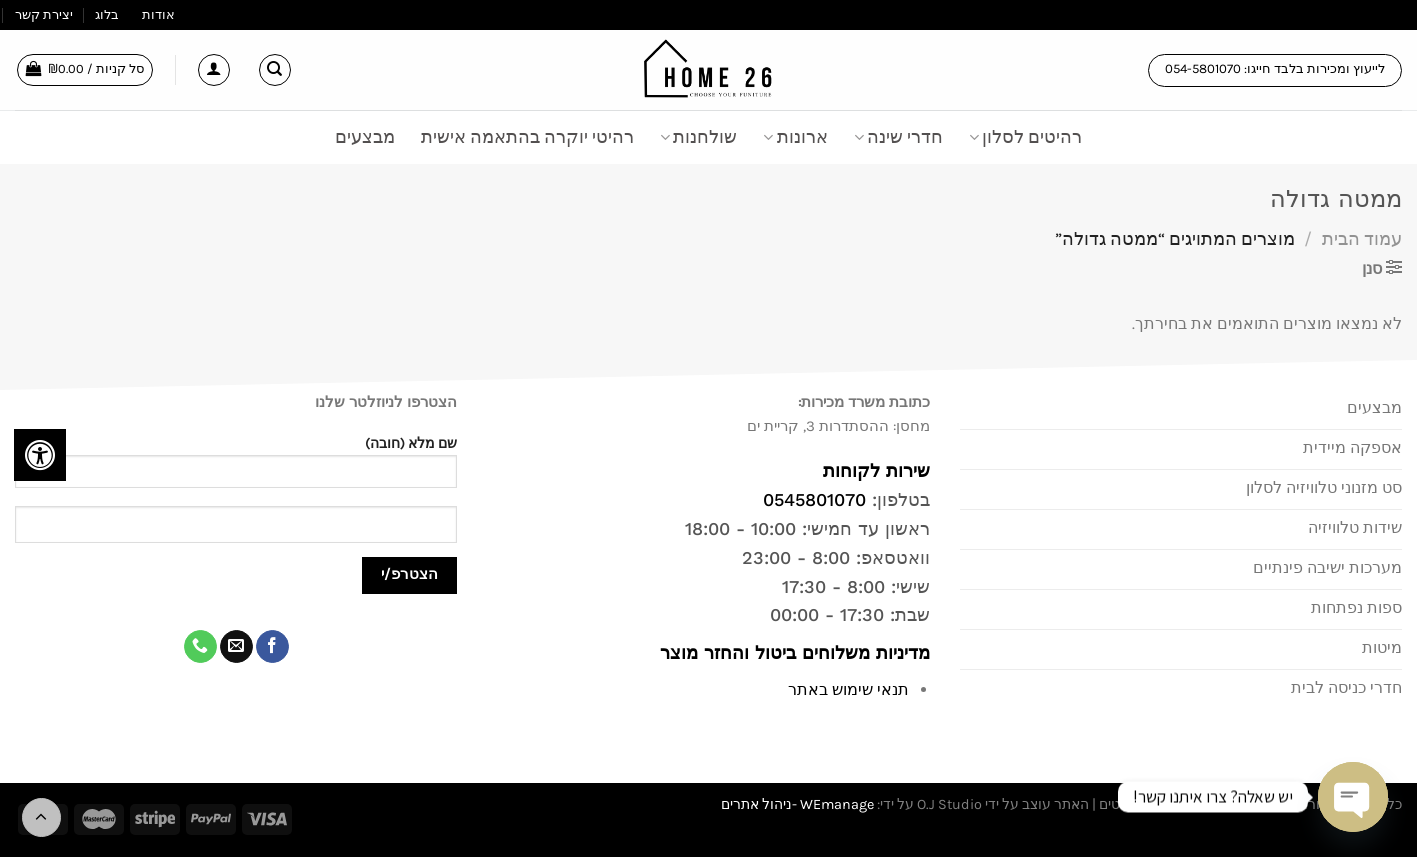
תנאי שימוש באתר (848, 689)
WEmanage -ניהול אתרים (797, 804)
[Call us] (200, 647)
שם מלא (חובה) (236, 468)
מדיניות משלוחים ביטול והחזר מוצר (792, 652)
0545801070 (814, 499)
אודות (158, 14)
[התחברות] (214, 70)
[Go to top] (41, 817)
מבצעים (365, 137)
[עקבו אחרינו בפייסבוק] (272, 647)
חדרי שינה (898, 137)
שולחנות (698, 137)
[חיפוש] (275, 70)
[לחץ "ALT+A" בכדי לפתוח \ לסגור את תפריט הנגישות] (40, 455)
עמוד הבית (1362, 239)
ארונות (795, 137)
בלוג (107, 14)
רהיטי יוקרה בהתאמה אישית (527, 137)
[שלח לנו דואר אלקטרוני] (236, 647)
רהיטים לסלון (1025, 137)
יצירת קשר (44, 14)
